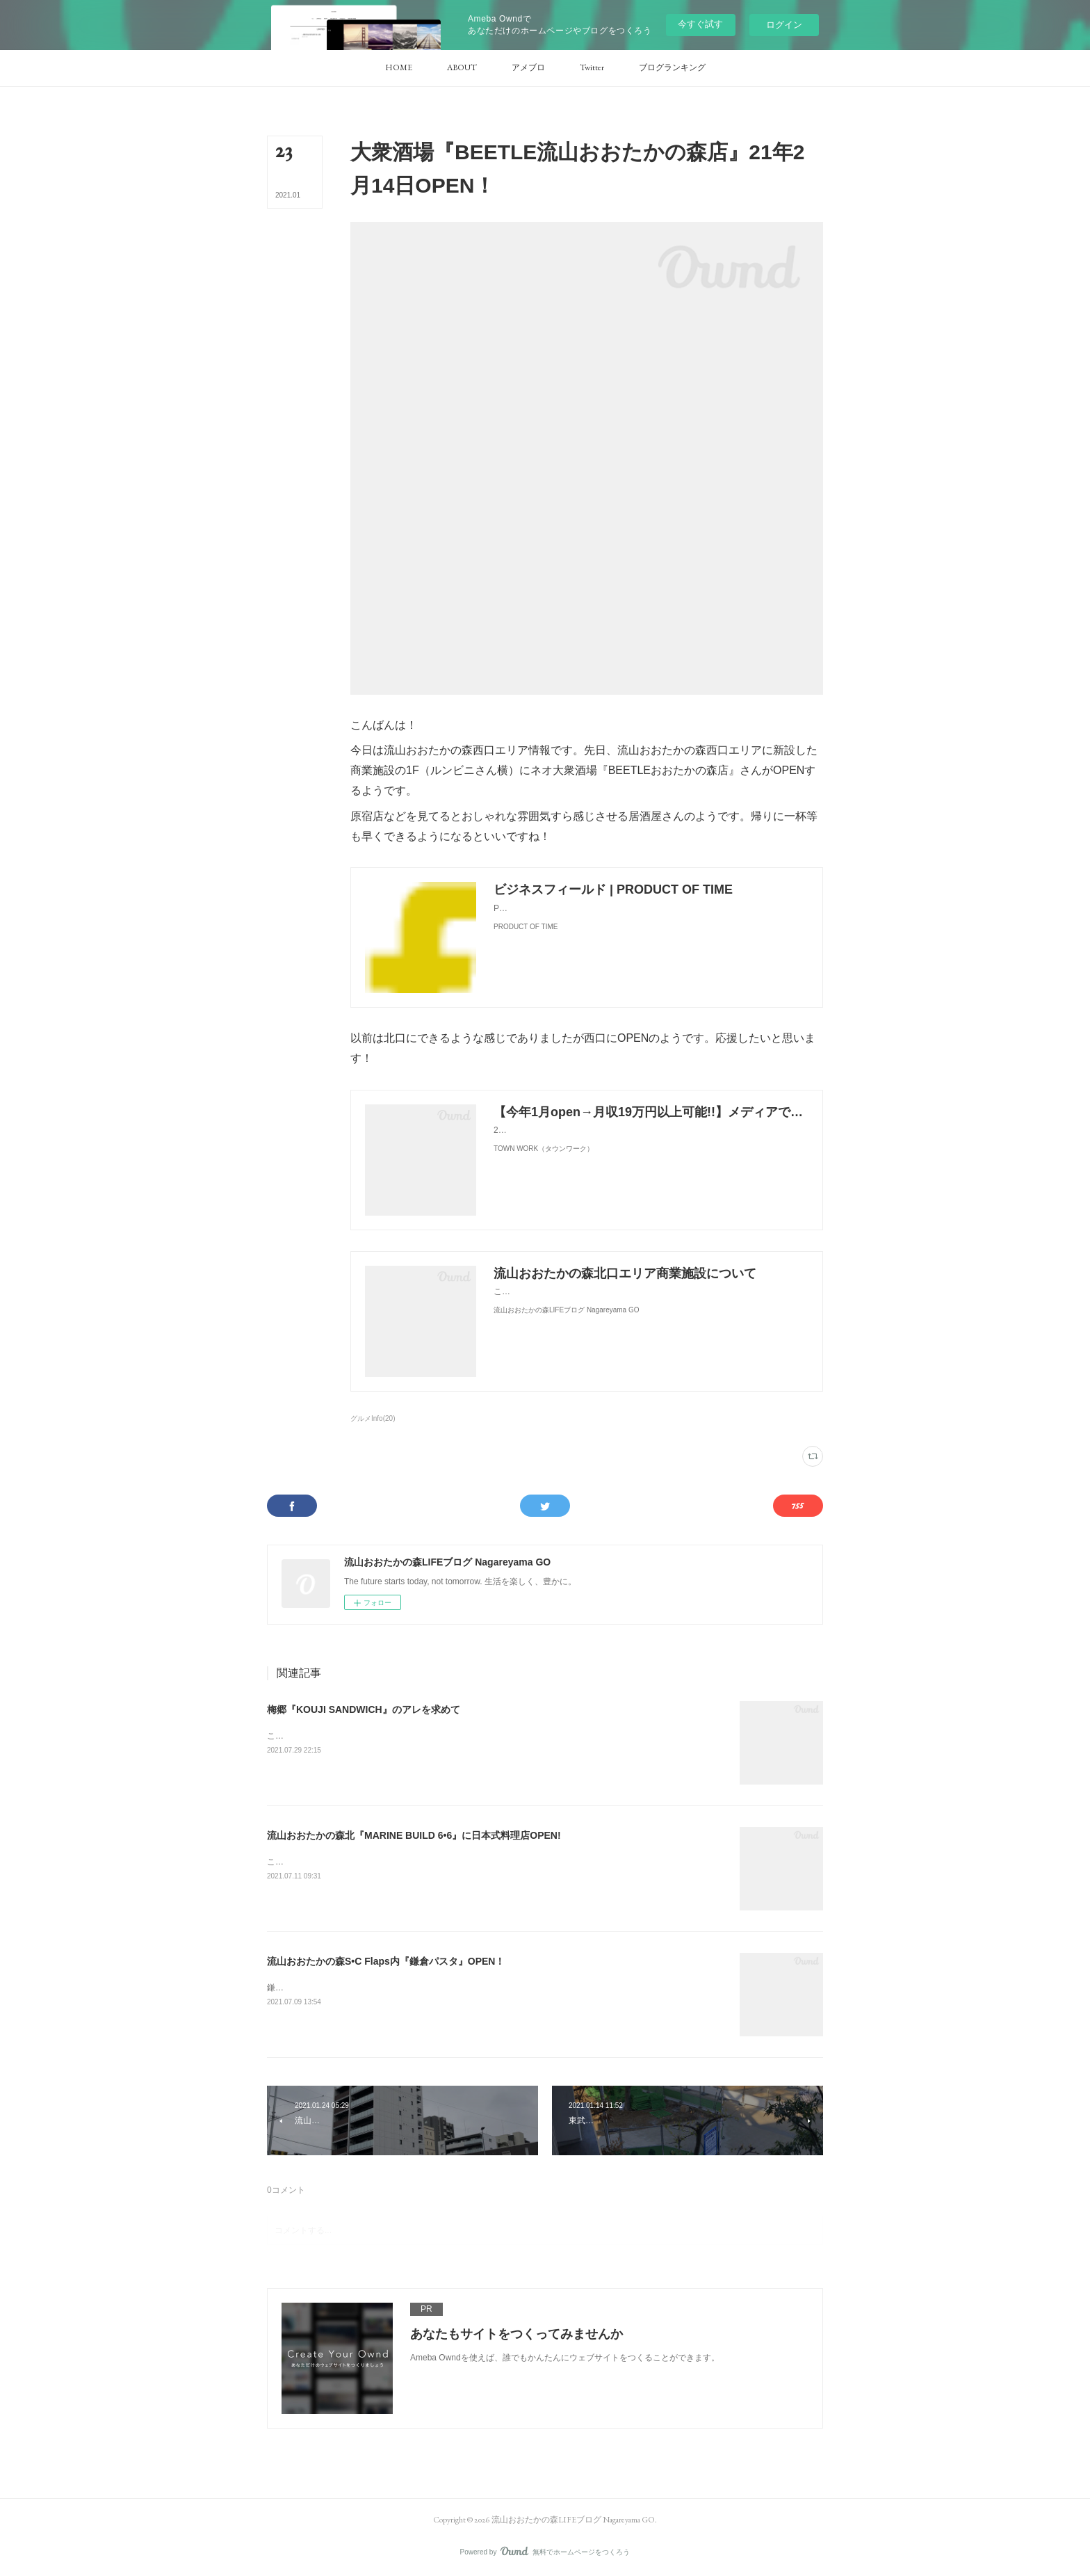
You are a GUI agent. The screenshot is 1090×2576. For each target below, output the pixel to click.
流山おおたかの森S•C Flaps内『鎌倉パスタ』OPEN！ (386, 1961)
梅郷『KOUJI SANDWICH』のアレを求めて (363, 1709)
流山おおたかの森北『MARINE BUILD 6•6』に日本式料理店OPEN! (414, 1835)
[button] (399, 68)
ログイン (784, 24)
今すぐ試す (700, 24)
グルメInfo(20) (373, 1418)
